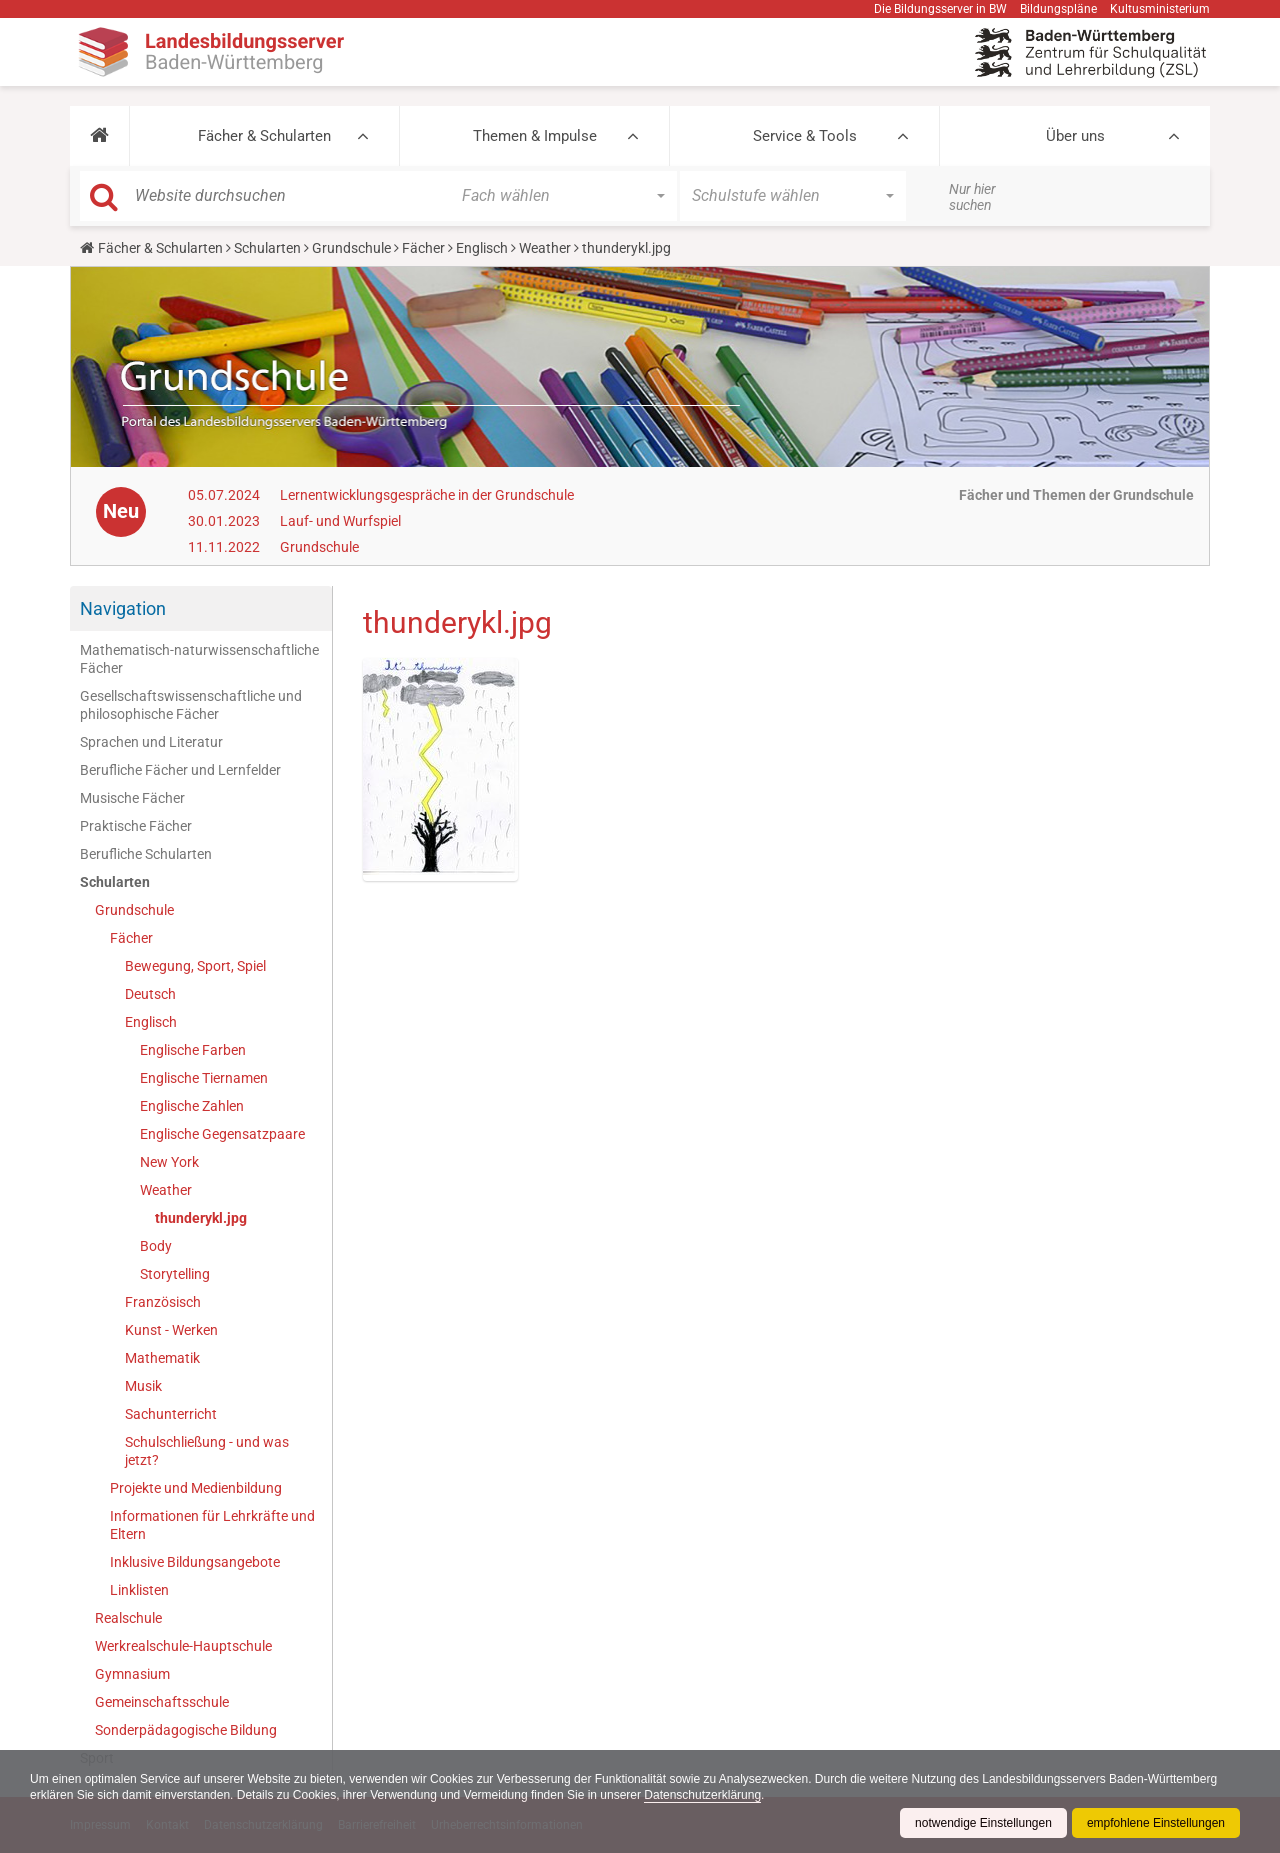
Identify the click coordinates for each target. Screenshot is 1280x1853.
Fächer (423, 248)
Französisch (163, 1302)
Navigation (123, 608)
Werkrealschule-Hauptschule (183, 1646)
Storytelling (175, 1274)
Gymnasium (132, 1674)
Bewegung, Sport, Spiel (195, 966)
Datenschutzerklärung (702, 1795)
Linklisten (139, 1590)
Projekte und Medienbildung (196, 1488)
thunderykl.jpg (201, 1218)
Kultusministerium (1160, 9)
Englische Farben (193, 1050)
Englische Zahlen (192, 1106)
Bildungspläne (1058, 9)
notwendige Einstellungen (983, 1823)
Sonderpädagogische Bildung (186, 1730)
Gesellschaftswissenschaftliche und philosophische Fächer (191, 705)
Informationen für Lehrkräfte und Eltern (212, 1525)
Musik (143, 1386)
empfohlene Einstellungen (1156, 1823)
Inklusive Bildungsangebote (195, 1562)
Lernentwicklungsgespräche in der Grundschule (427, 495)
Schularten (267, 248)
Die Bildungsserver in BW (940, 9)
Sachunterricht (171, 1414)
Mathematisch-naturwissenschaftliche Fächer (199, 659)
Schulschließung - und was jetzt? (207, 1451)
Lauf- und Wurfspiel (340, 521)
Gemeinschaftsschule (162, 1702)
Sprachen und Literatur (151, 742)
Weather (545, 248)
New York (169, 1162)
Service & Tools (805, 136)
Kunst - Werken (171, 1330)
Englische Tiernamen (204, 1078)
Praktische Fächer (136, 826)
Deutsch (150, 994)
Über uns (1075, 136)
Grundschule (351, 248)
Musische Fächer (132, 798)
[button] (99, 136)
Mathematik (162, 1358)
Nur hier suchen (972, 197)
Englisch (482, 248)
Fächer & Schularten (264, 136)
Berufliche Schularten (146, 854)
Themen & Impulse (535, 136)
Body (156, 1246)
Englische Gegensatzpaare (222, 1134)
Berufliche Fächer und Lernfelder (180, 770)
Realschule (128, 1618)
